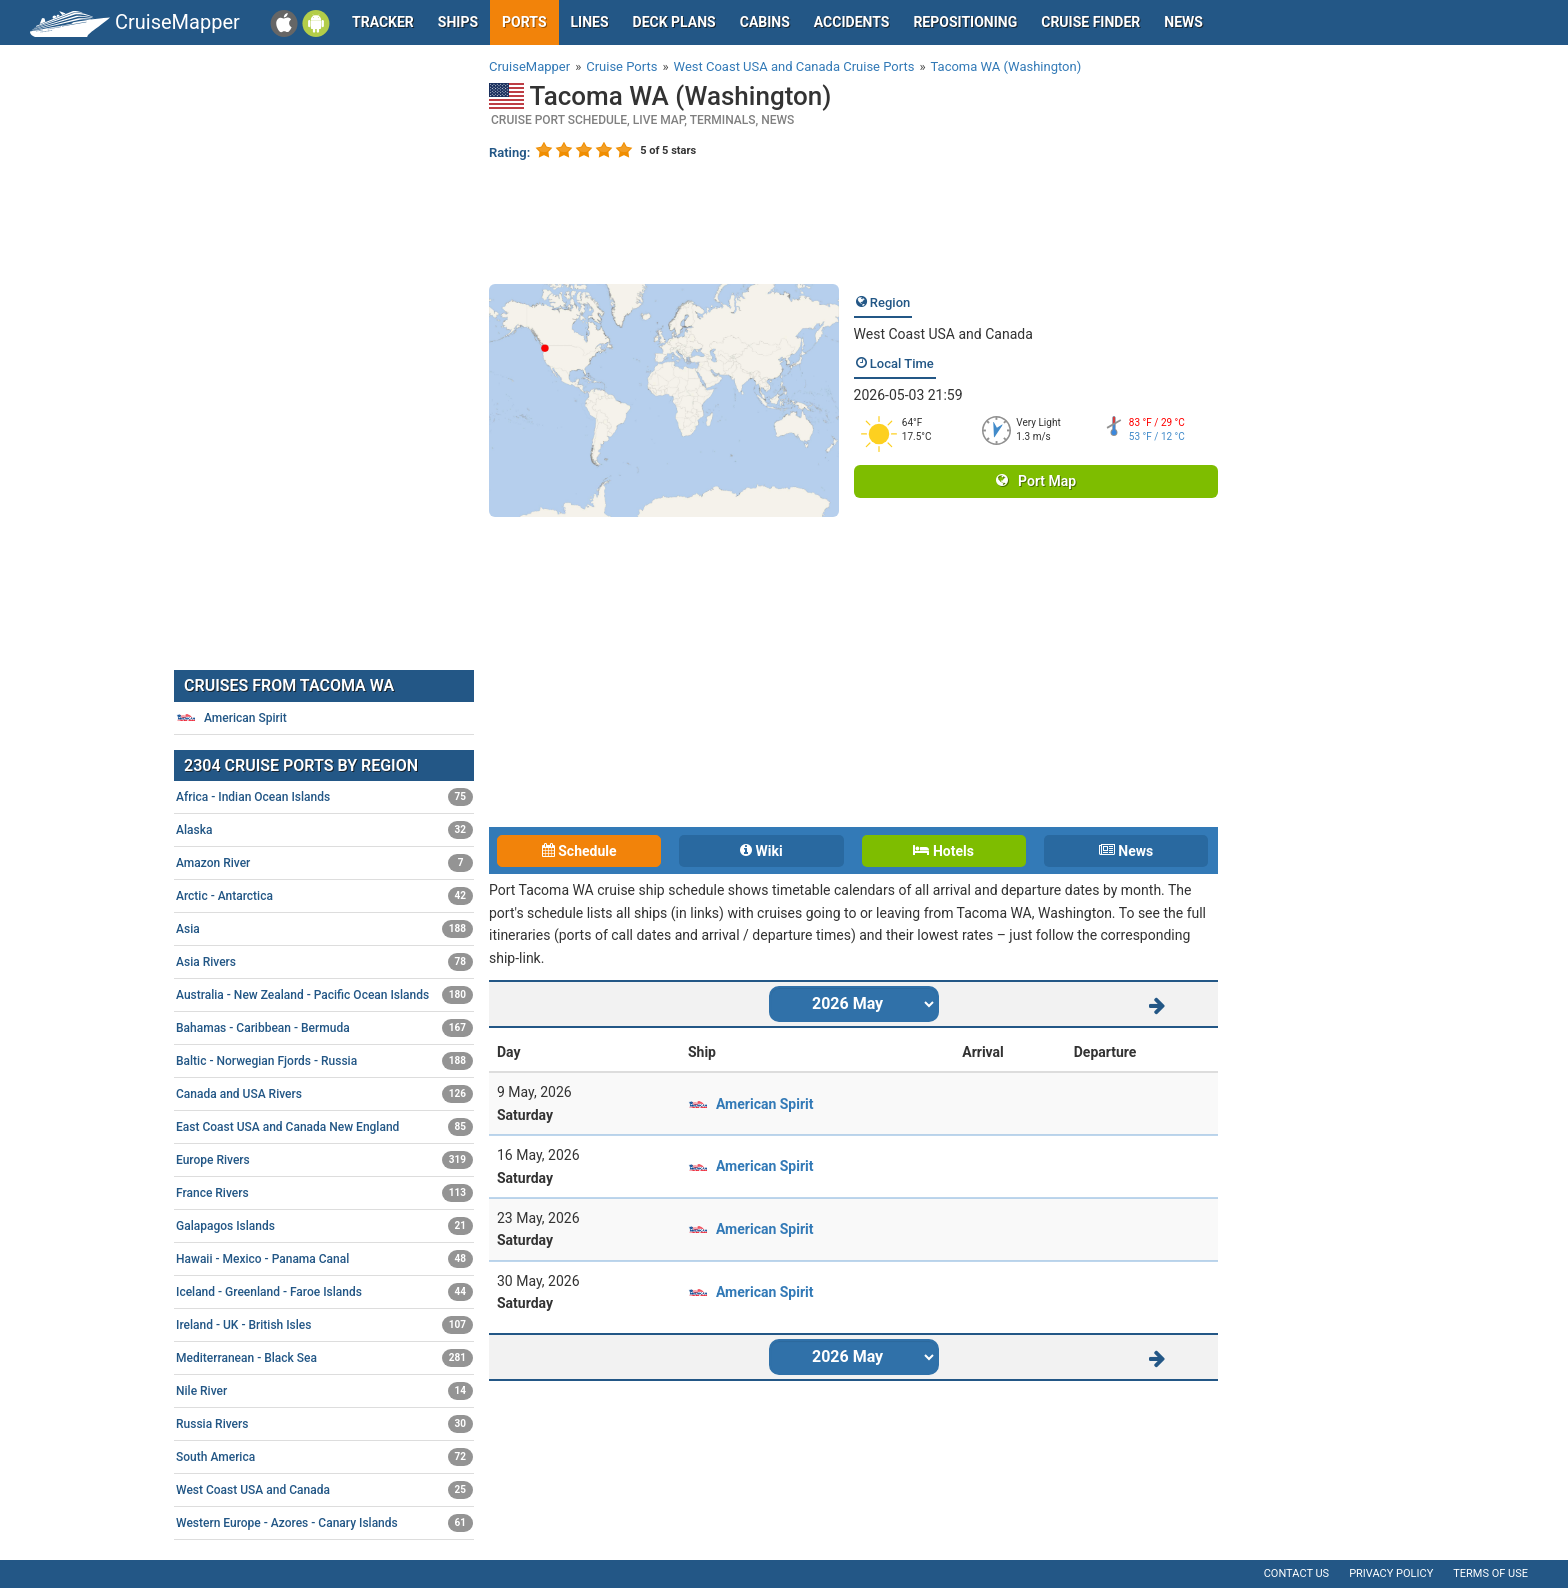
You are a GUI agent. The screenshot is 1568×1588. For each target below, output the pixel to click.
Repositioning (965, 22)
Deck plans (674, 22)
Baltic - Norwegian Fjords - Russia (324, 1061)
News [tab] (1126, 851)
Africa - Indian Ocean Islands (324, 797)
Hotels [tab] (943, 851)
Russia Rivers (324, 1424)
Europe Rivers (324, 1160)
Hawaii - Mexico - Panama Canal (324, 1259)
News (1183, 22)
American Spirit (765, 1104)
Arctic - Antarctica (324, 896)
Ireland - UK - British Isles (324, 1325)
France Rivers (324, 1193)
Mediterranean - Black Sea (324, 1358)
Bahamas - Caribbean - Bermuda (324, 1028)
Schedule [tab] (579, 851)
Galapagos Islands (324, 1226)
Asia (324, 929)
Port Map (1036, 481)
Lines (590, 22)
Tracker (383, 22)
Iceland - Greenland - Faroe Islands (324, 1292)
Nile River (324, 1391)
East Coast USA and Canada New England (324, 1127)
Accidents (852, 22)
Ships (458, 22)
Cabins (765, 22)
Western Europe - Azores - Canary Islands (324, 1523)
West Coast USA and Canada (943, 334)
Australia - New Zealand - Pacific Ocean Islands (324, 995)
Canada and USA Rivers (324, 1094)
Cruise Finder (1090, 22)
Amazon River (324, 863)
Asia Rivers (324, 962)
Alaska (324, 830)
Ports (524, 22)
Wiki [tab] (761, 851)
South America (324, 1457)
